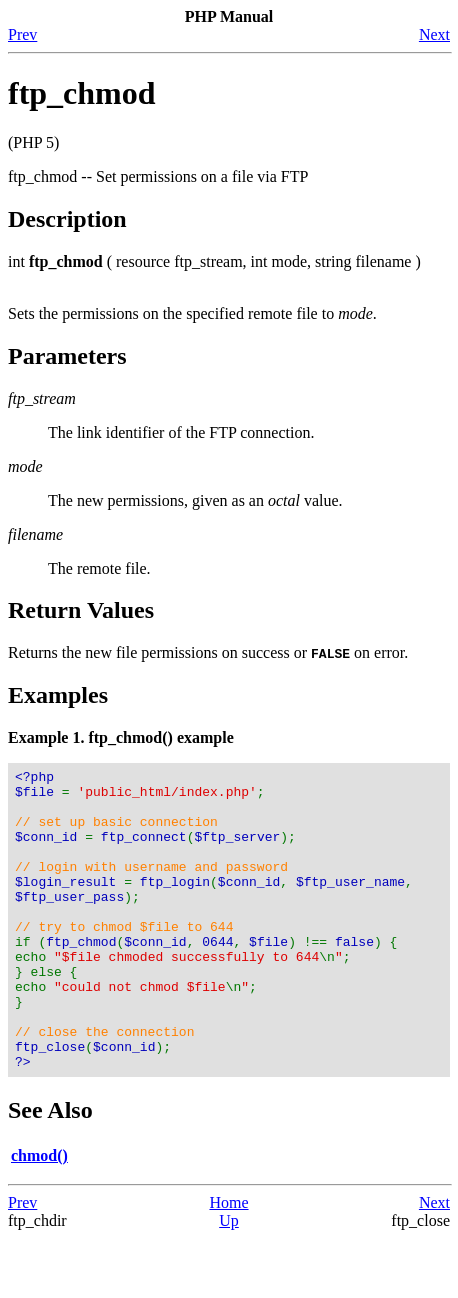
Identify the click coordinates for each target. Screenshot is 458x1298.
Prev (22, 34)
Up (229, 1280)
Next (434, 34)
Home (228, 1262)
